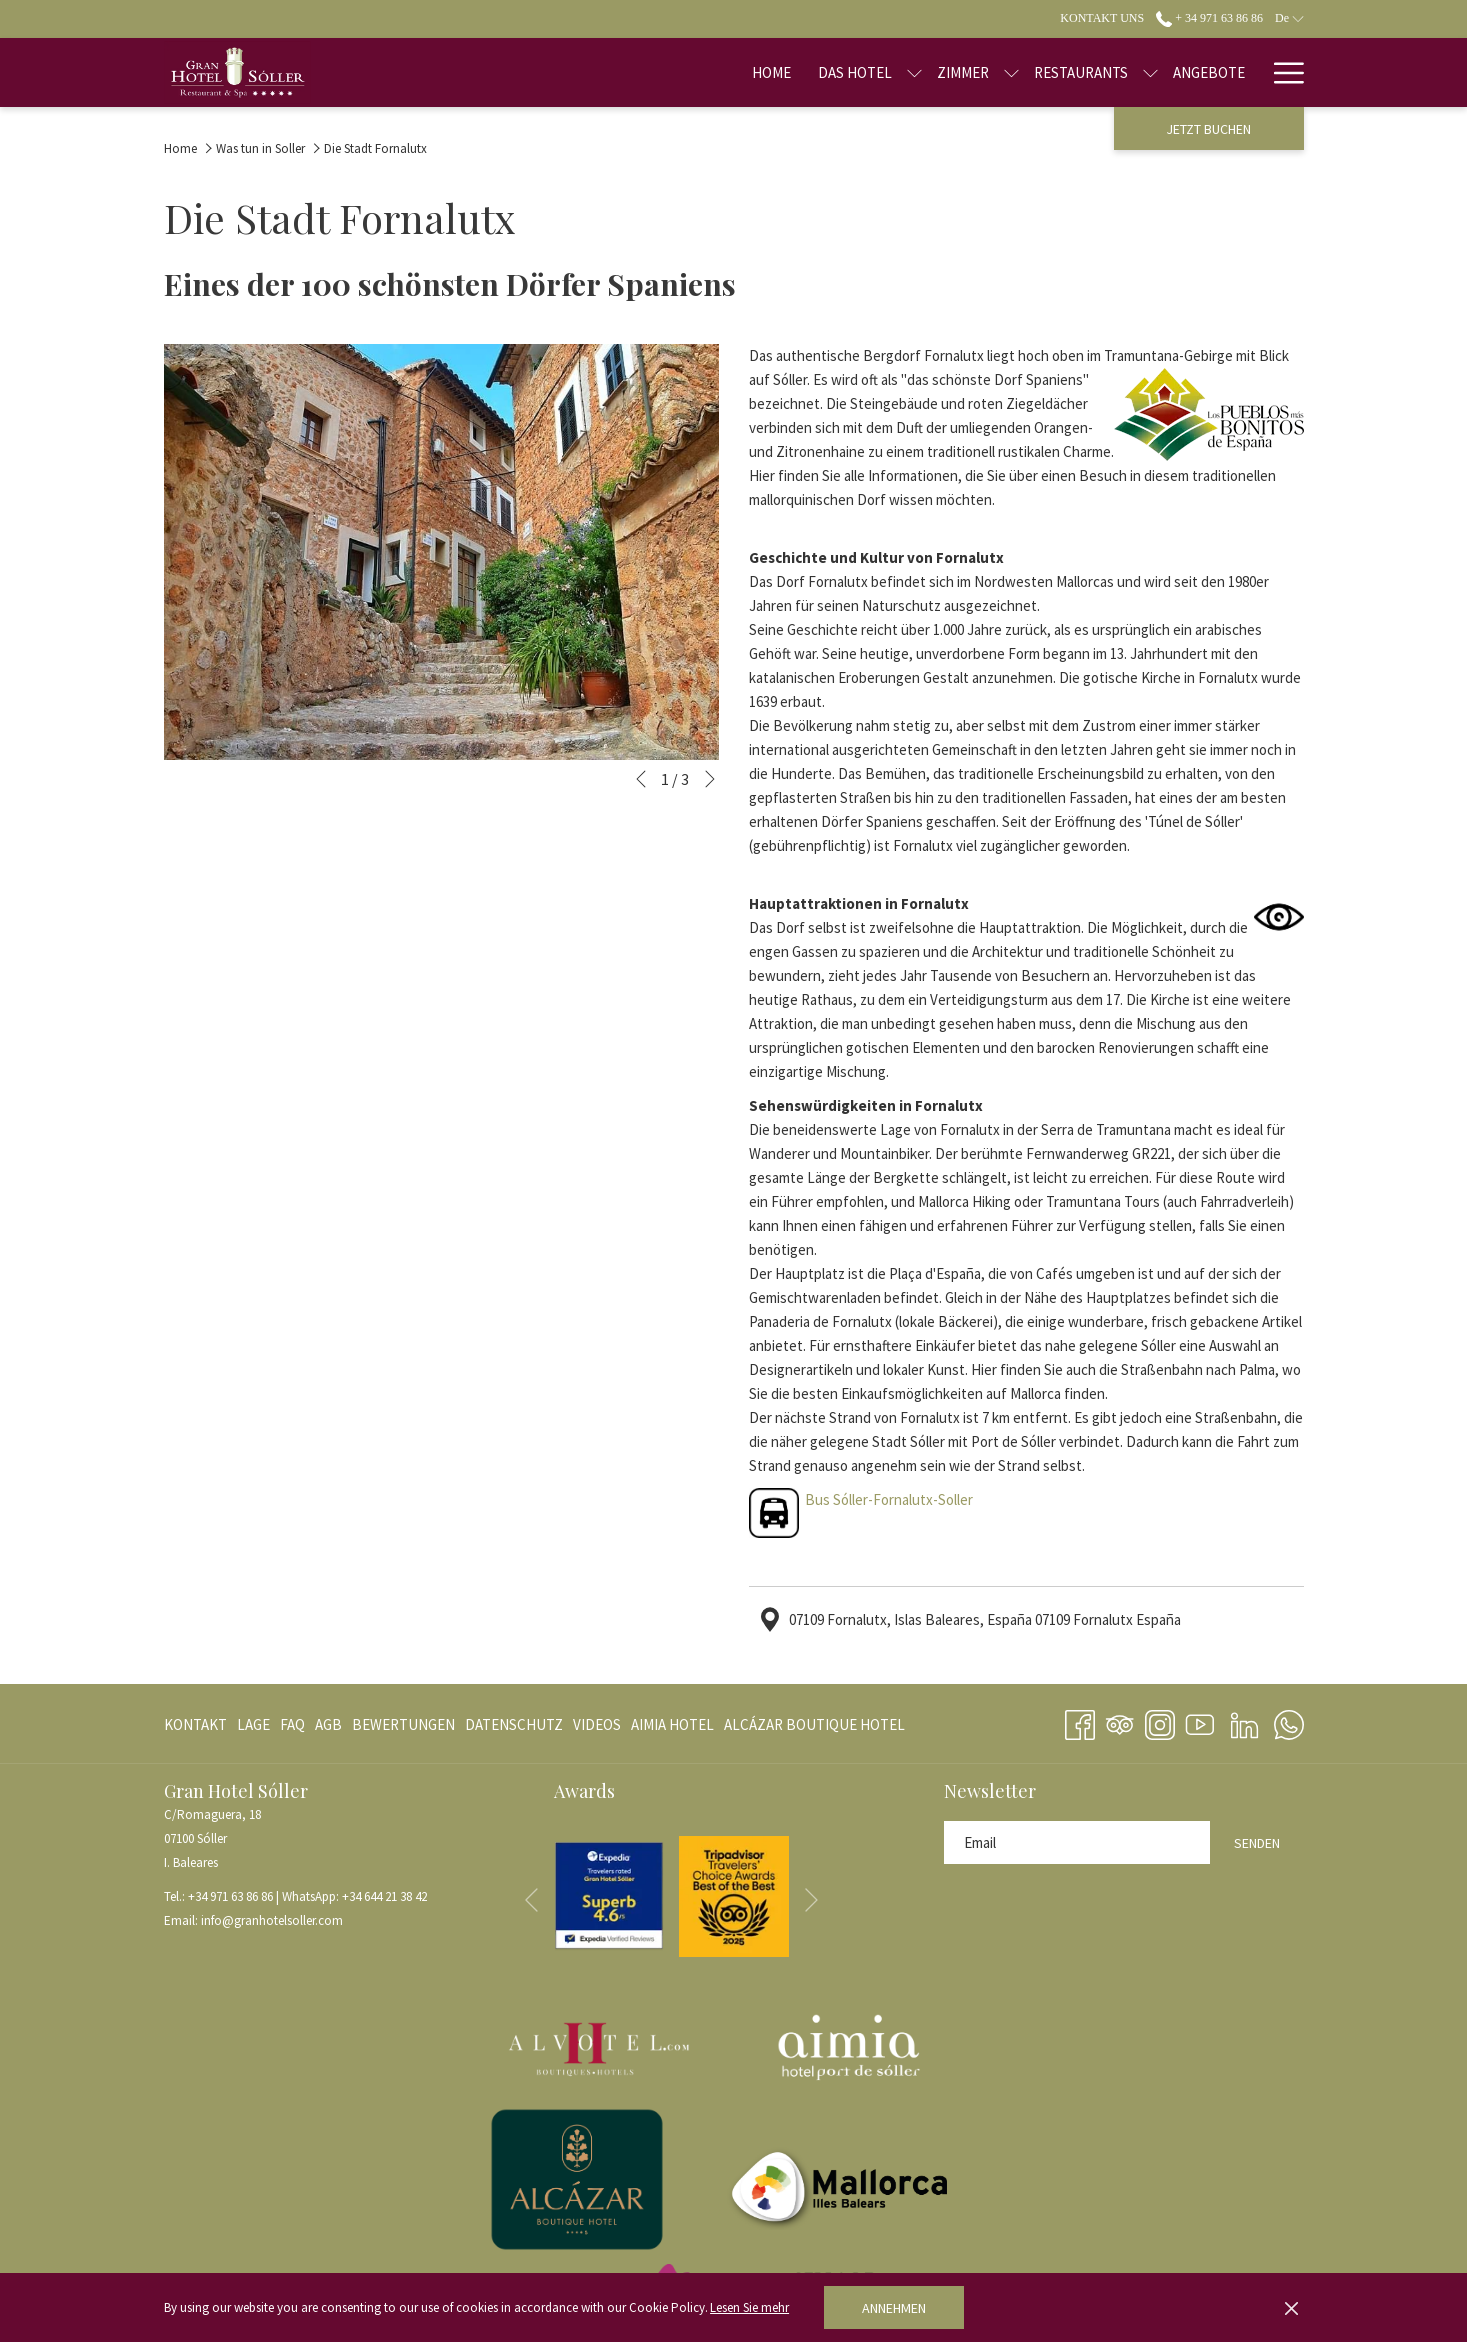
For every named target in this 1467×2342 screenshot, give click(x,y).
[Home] (708, 72)
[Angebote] (1146, 72)
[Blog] (1226, 72)
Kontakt (195, 1724)
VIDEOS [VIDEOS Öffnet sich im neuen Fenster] (597, 1728)
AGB (328, 1724)
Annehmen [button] (894, 2308)
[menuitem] (198, 1724)
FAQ (292, 1724)
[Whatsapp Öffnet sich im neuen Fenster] (1289, 1721)
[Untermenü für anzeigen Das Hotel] (851, 72)
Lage (253, 1724)
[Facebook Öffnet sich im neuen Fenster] (1080, 1721)
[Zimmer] (900, 72)
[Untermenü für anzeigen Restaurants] (1087, 72)
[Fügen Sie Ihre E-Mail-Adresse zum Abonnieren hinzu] (1077, 1842)
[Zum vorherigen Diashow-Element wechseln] (641, 779)
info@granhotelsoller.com (272, 1920)
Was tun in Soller (260, 148)
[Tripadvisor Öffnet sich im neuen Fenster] (1120, 1721)
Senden (1257, 1843)
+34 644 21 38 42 (384, 1896)
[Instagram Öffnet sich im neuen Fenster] (1160, 1721)
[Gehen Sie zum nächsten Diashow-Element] (710, 779)
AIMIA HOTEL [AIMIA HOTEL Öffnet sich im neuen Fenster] (672, 1728)
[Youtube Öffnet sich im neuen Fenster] (1200, 1721)
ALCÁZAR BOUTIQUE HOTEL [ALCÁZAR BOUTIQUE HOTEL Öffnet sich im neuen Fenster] (814, 1728)
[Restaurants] (1018, 72)
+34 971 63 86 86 (230, 1896)
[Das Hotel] (791, 72)
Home (180, 148)
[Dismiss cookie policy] (1291, 2308)
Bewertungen (403, 1724)
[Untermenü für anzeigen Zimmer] (948, 72)
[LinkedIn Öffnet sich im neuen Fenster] (1244, 1721)
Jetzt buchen (1208, 129)
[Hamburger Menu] (1281, 72)
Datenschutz (514, 1724)
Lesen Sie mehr (749, 2307)
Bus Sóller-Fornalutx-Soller (889, 1499)
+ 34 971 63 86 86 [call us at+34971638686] (1209, 18)
